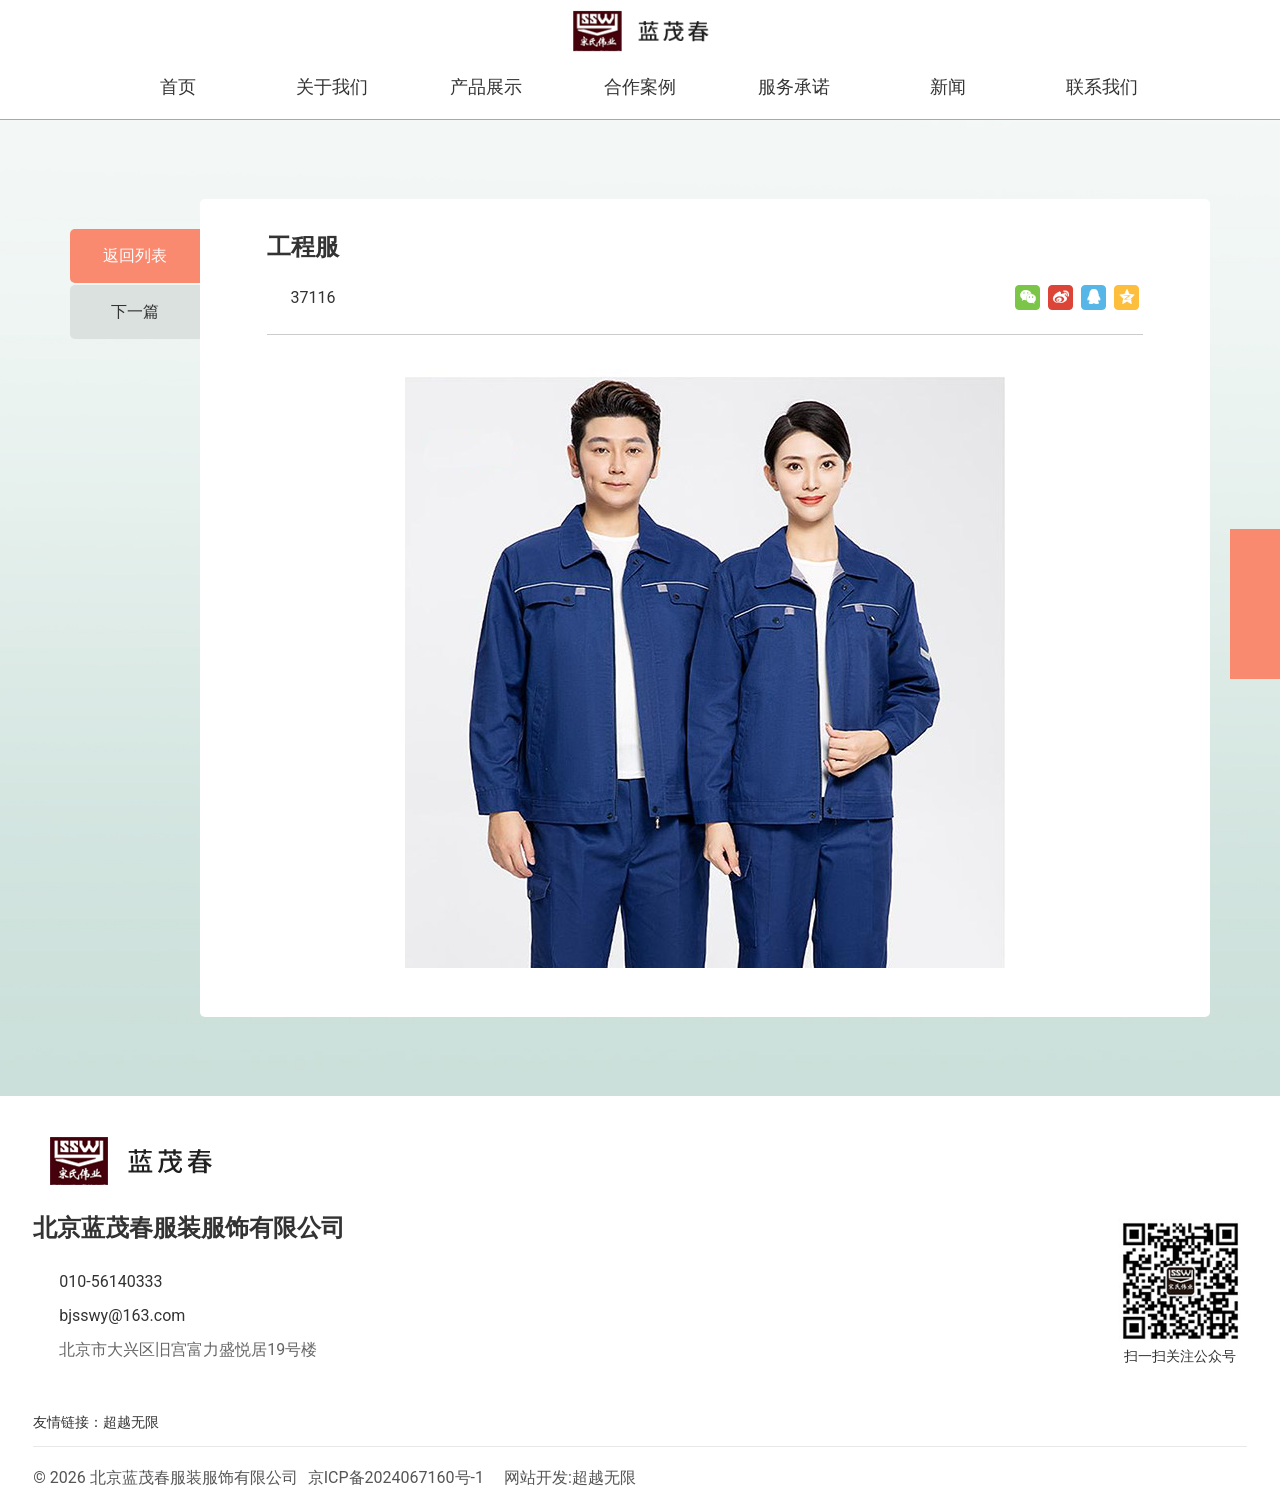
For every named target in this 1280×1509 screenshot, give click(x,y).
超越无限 (131, 1422)
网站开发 (536, 1477)
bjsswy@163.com (122, 1315)
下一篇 (135, 311)
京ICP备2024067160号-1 (396, 1477)
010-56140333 (110, 1281)
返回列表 (135, 255)
